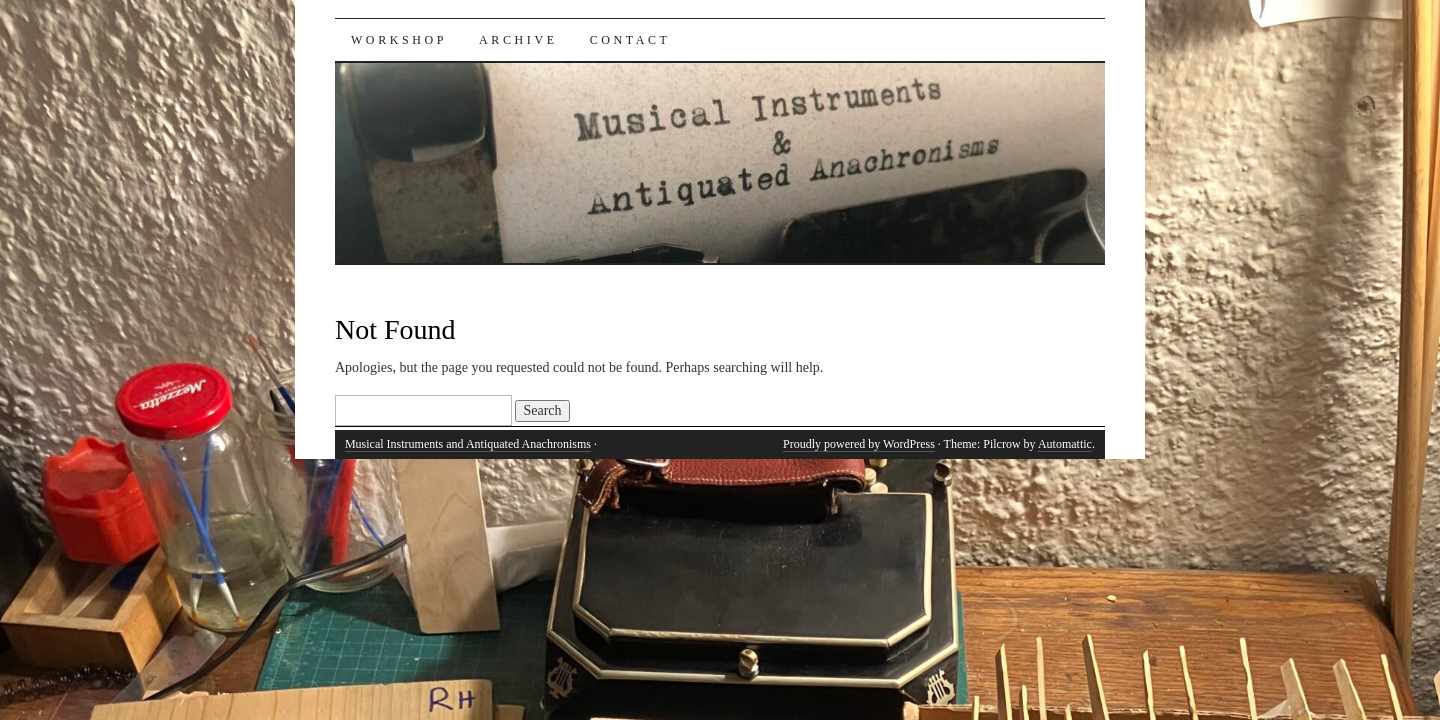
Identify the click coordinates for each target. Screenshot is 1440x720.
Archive (518, 40)
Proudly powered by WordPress (859, 444)
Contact (630, 40)
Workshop (399, 40)
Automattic (1065, 444)
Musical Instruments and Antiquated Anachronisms (468, 444)
